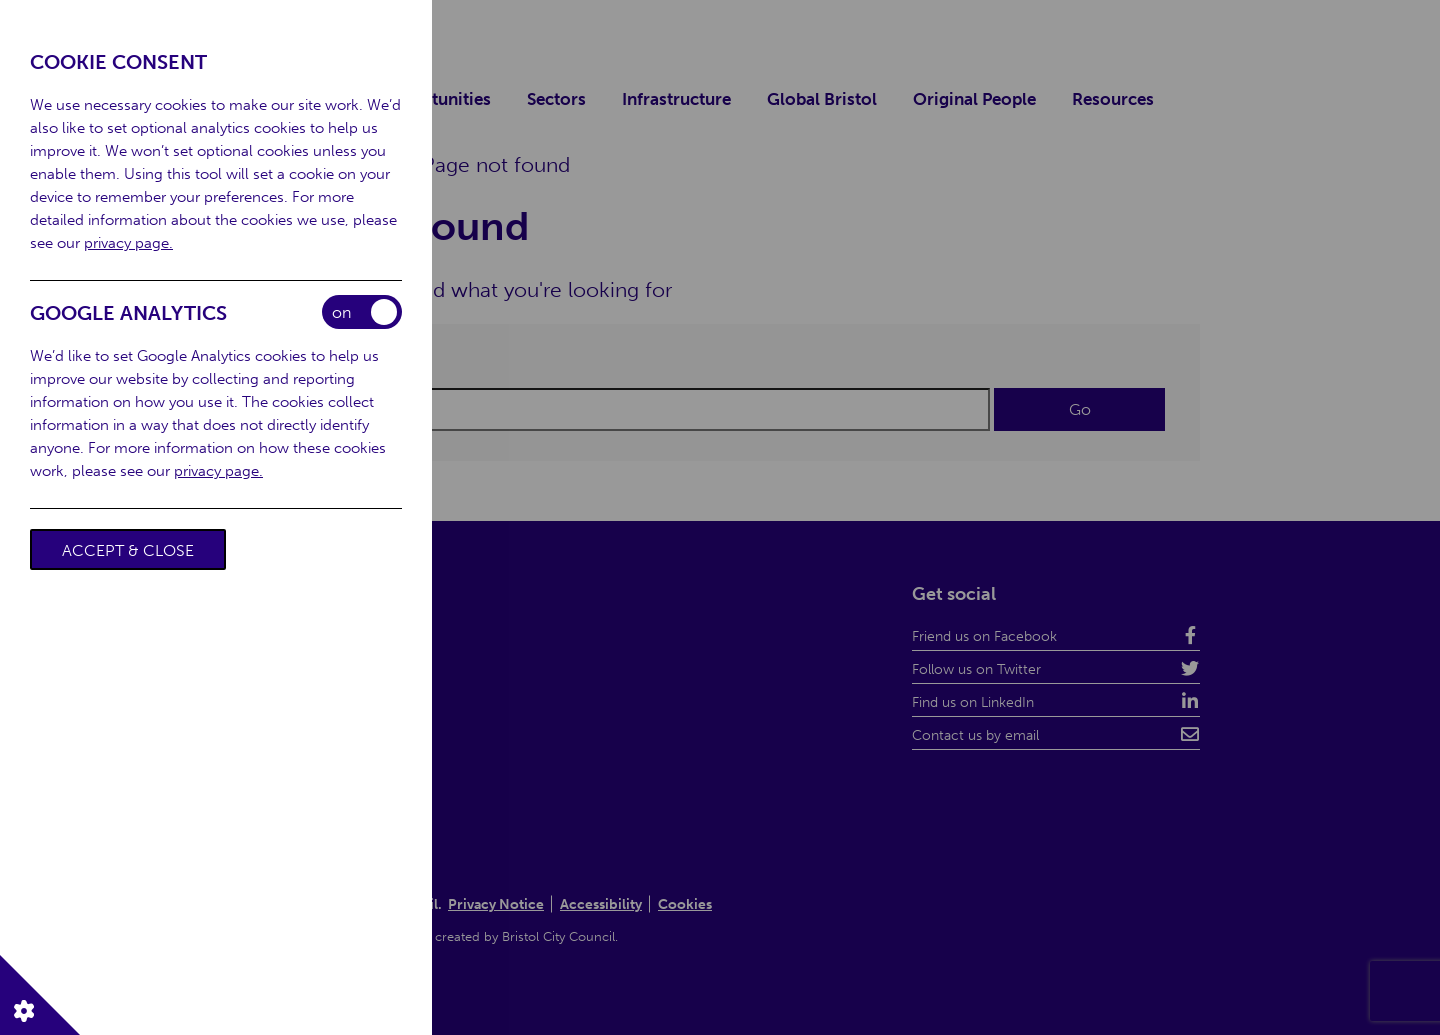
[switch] (362, 312)
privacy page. (128, 243)
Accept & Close (128, 550)
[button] (40, 995)
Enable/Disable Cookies (362, 312)
